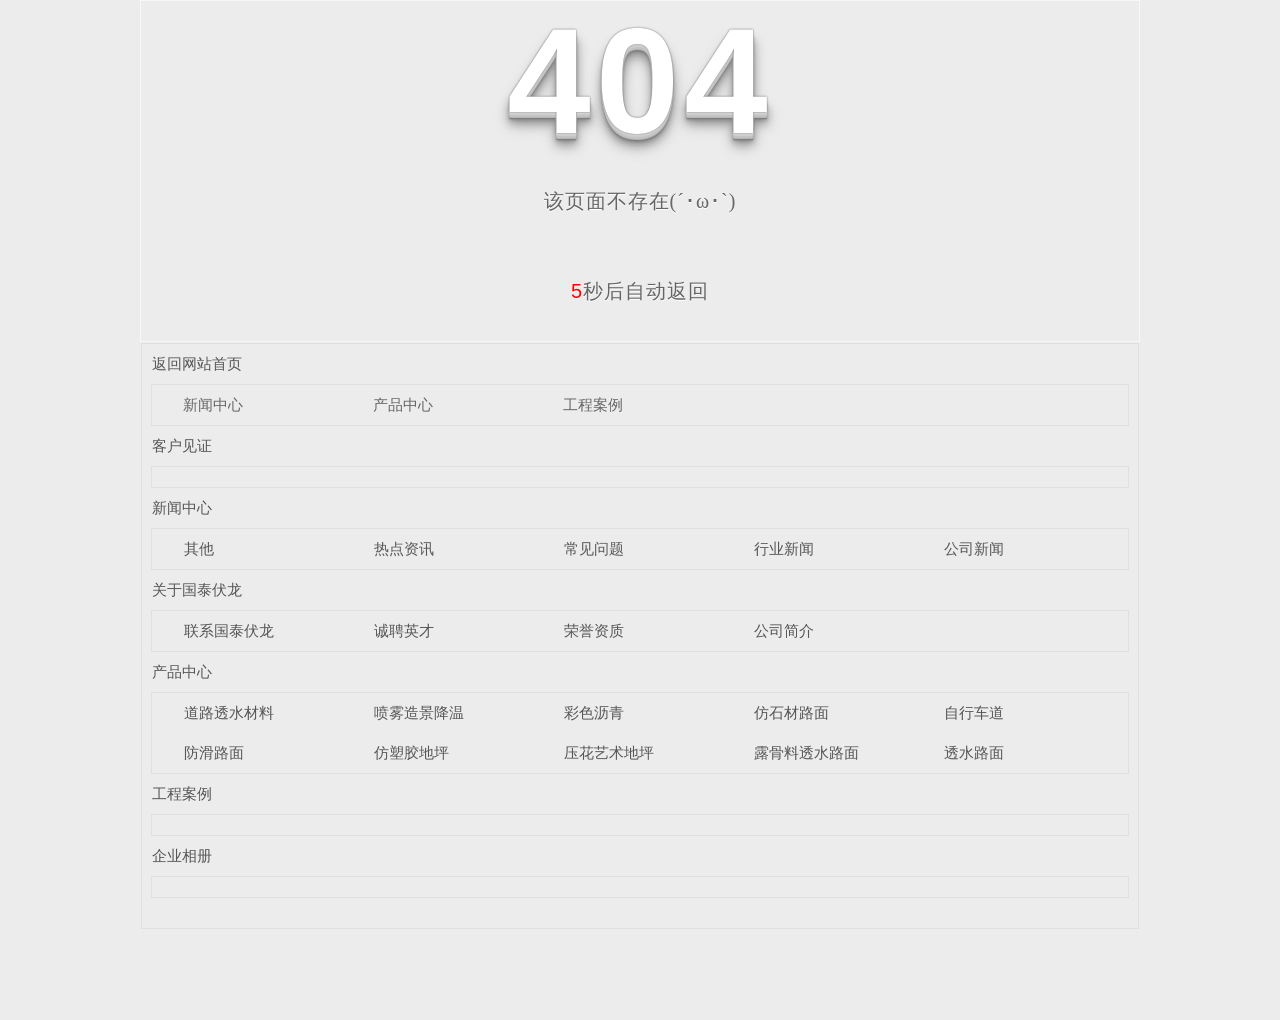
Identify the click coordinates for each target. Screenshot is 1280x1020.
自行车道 (974, 712)
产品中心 (403, 404)
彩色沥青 (594, 712)
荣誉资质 (594, 630)
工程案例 (593, 404)
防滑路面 (214, 752)
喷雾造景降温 (419, 712)
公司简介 (784, 630)
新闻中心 (213, 404)
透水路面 (974, 752)
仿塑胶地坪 (411, 752)
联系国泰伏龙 (229, 630)
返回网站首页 (197, 363)
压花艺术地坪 (609, 752)
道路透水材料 (229, 712)
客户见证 (182, 445)
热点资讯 (404, 548)
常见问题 (594, 548)
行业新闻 (784, 548)
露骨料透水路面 (806, 752)
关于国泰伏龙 (197, 589)
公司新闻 (974, 548)
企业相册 (182, 855)
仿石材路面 (791, 712)
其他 (199, 548)
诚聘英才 (404, 630)
